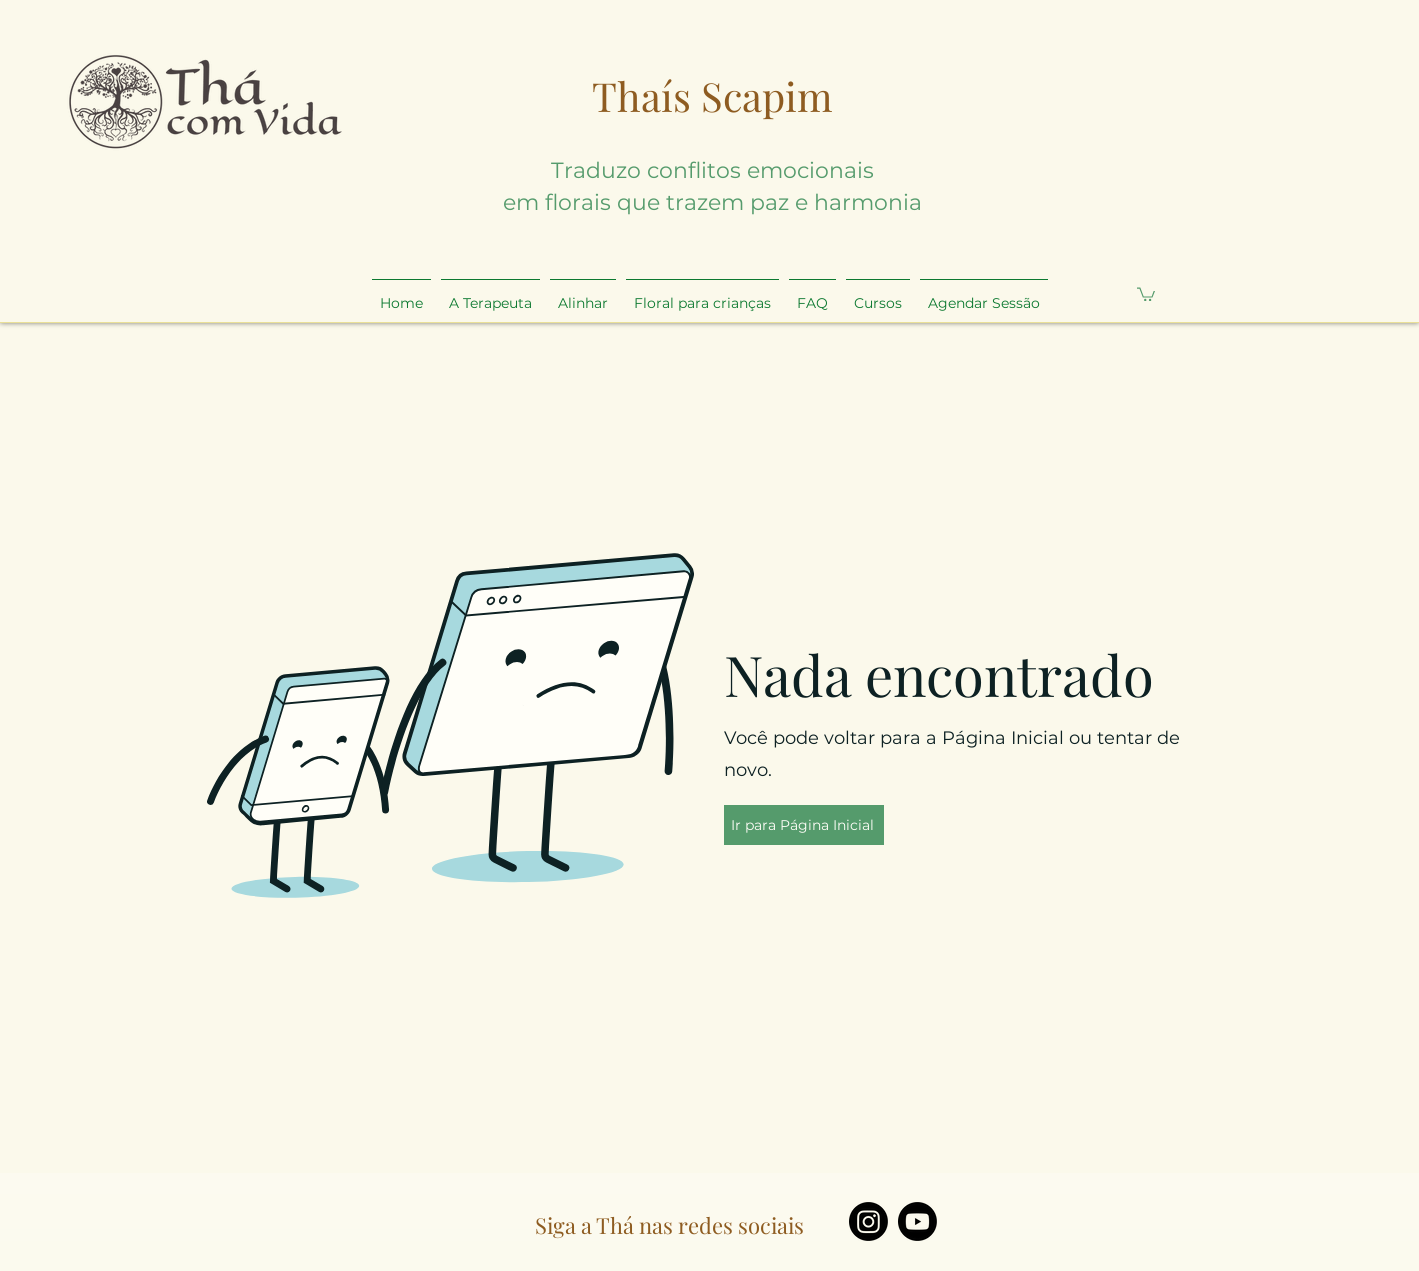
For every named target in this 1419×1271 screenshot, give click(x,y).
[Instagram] (868, 1221)
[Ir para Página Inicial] (804, 825)
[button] (1146, 293)
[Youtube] (917, 1221)
